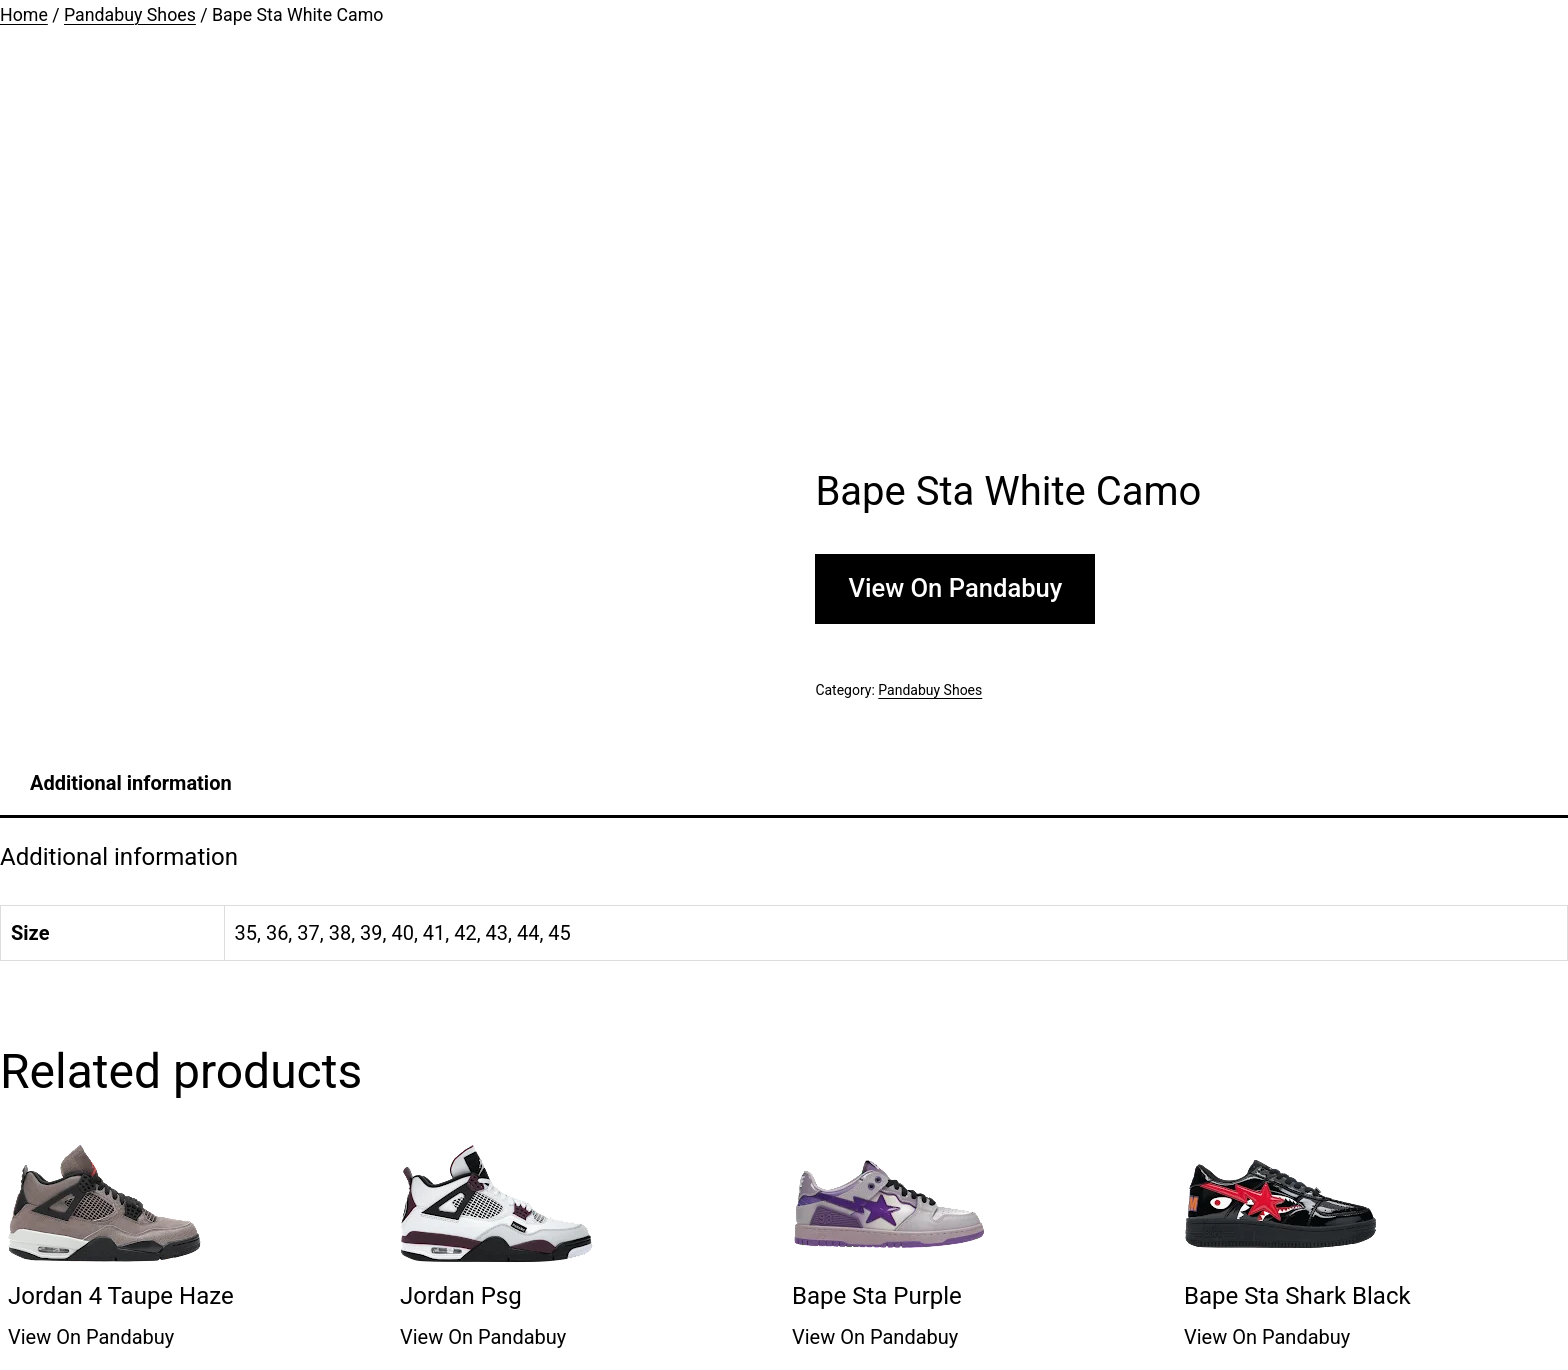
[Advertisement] (784, 250)
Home (24, 15)
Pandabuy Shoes (130, 15)
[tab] (131, 783)
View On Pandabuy (955, 588)
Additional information (131, 783)
